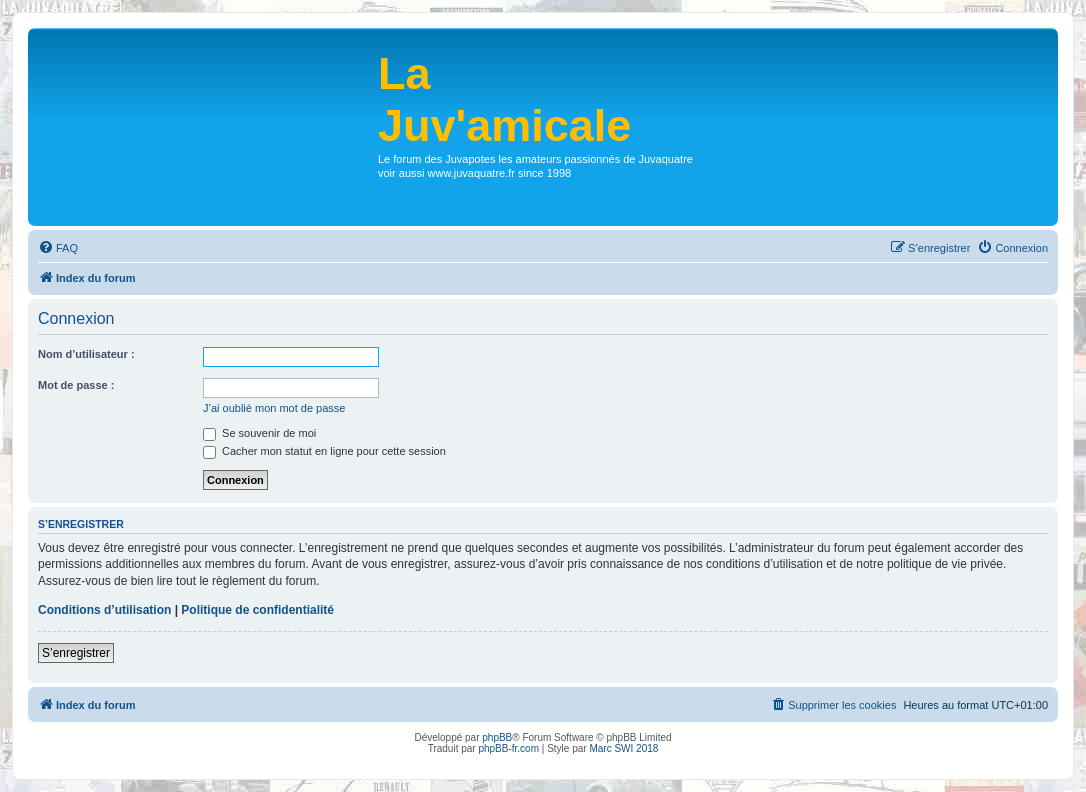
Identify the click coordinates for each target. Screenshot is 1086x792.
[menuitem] (58, 248)
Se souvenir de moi (259, 433)
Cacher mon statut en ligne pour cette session (324, 451)
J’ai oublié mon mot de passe (274, 408)
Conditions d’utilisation (104, 610)
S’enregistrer (76, 653)
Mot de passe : (76, 385)
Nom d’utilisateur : (86, 354)
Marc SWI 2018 (623, 748)
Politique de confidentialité (257, 610)
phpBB (497, 737)
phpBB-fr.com (508, 748)
